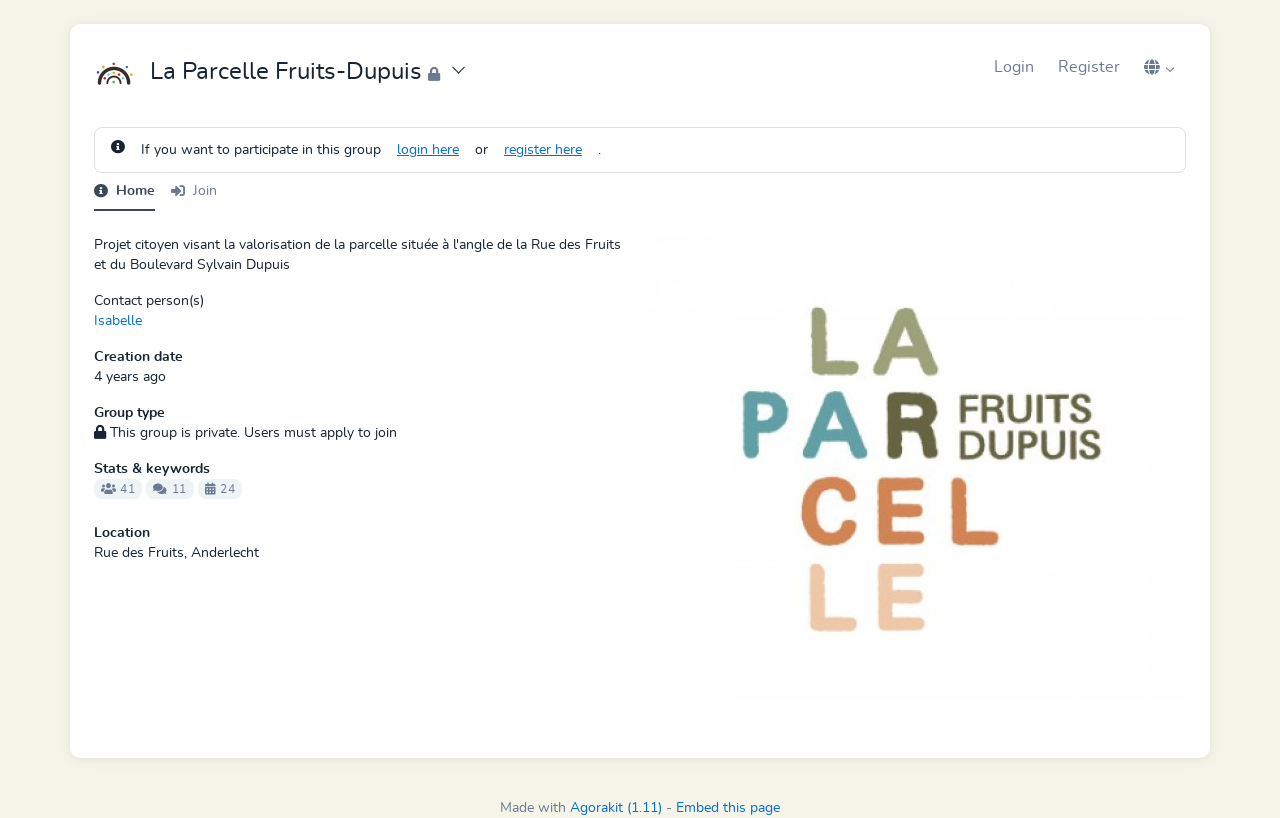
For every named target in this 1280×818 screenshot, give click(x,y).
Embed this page (728, 808)
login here (428, 150)
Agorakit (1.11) (616, 808)
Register (1089, 67)
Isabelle (118, 321)
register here (543, 150)
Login (1014, 67)
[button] (1159, 67)
